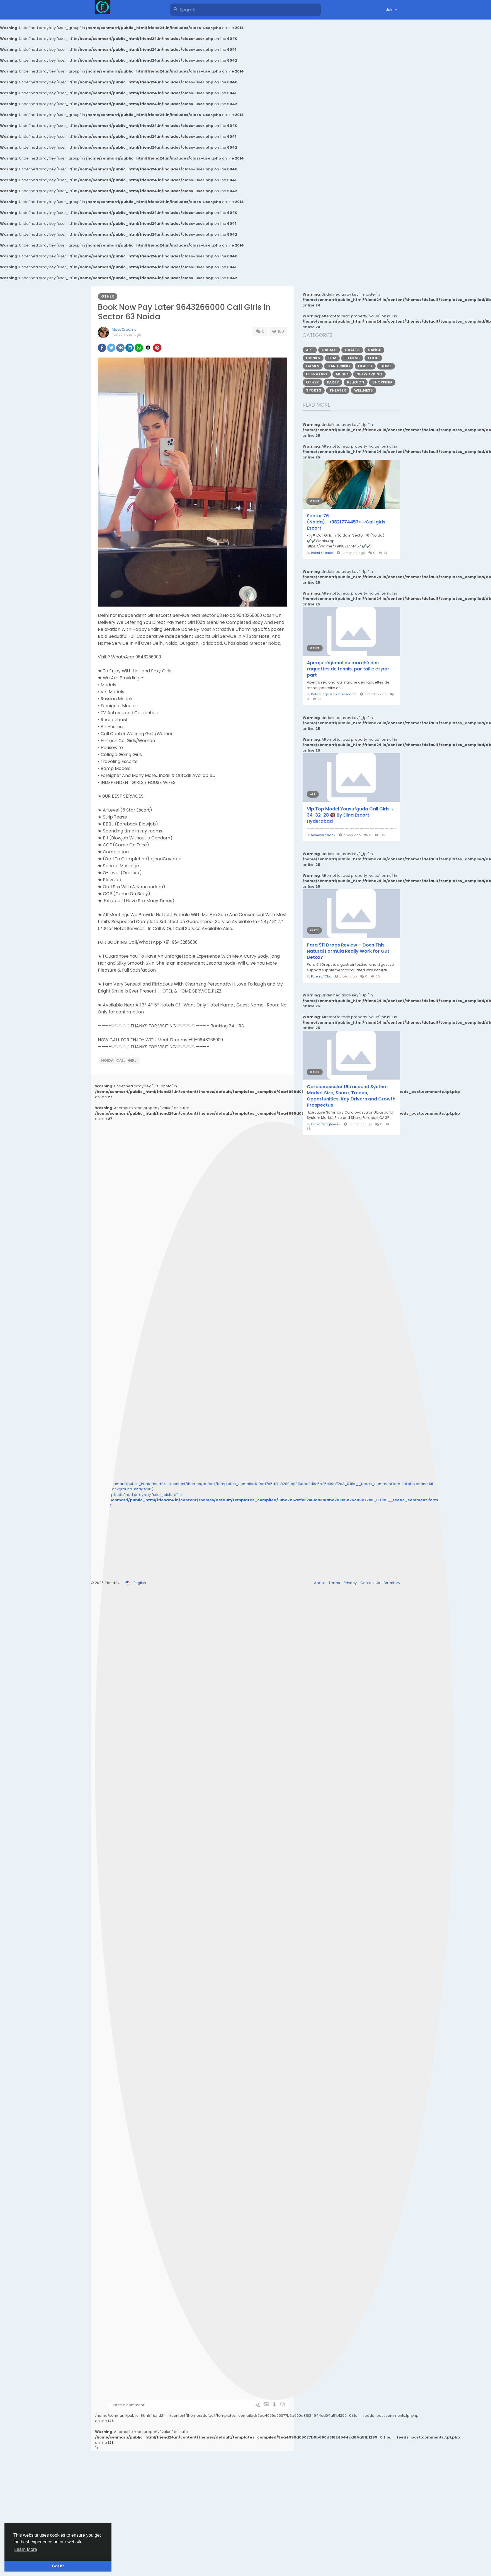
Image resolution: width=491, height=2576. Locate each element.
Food (373, 358)
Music (342, 374)
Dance (374, 350)
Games (312, 366)
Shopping (382, 382)
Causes (329, 350)
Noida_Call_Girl (118, 1060)
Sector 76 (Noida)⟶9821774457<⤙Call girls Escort (346, 522)
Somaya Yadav (323, 835)
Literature (317, 374)
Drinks (313, 358)
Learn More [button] (25, 2549)
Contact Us (370, 1582)
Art (309, 350)
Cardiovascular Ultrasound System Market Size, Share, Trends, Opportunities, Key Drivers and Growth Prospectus (351, 1096)
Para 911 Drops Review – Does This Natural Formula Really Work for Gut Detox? (348, 951)
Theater (337, 390)
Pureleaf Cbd (321, 976)
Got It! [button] (58, 2566)
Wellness (363, 390)
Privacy (351, 1582)
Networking (369, 374)
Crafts (352, 350)
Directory (392, 1582)
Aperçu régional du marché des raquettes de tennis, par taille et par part (348, 669)
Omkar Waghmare (325, 1124)
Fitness (352, 358)
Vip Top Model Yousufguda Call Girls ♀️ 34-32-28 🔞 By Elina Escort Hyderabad (350, 815)
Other (107, 296)
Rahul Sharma (322, 553)
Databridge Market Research (333, 694)
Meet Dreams (124, 329)
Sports (313, 390)
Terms (335, 1582)
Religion (355, 382)
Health (365, 366)
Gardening (338, 366)
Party (333, 382)
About (320, 1582)
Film (332, 358)
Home (386, 366)
